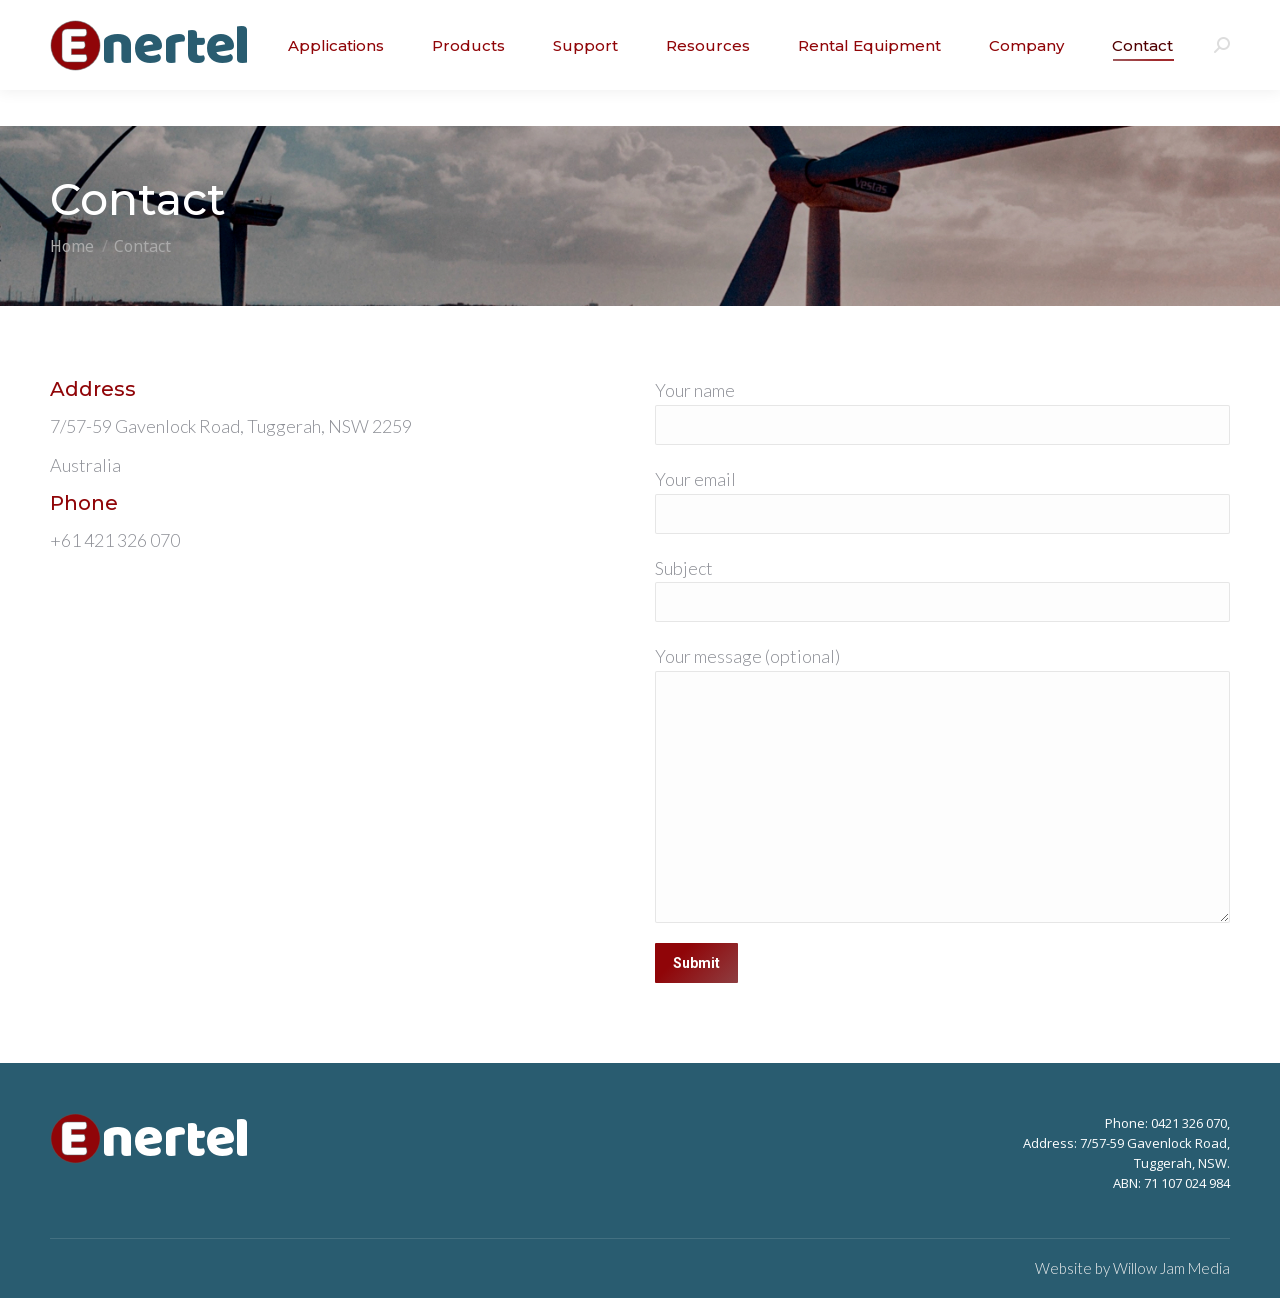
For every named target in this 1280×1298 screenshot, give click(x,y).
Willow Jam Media (1171, 1268)
